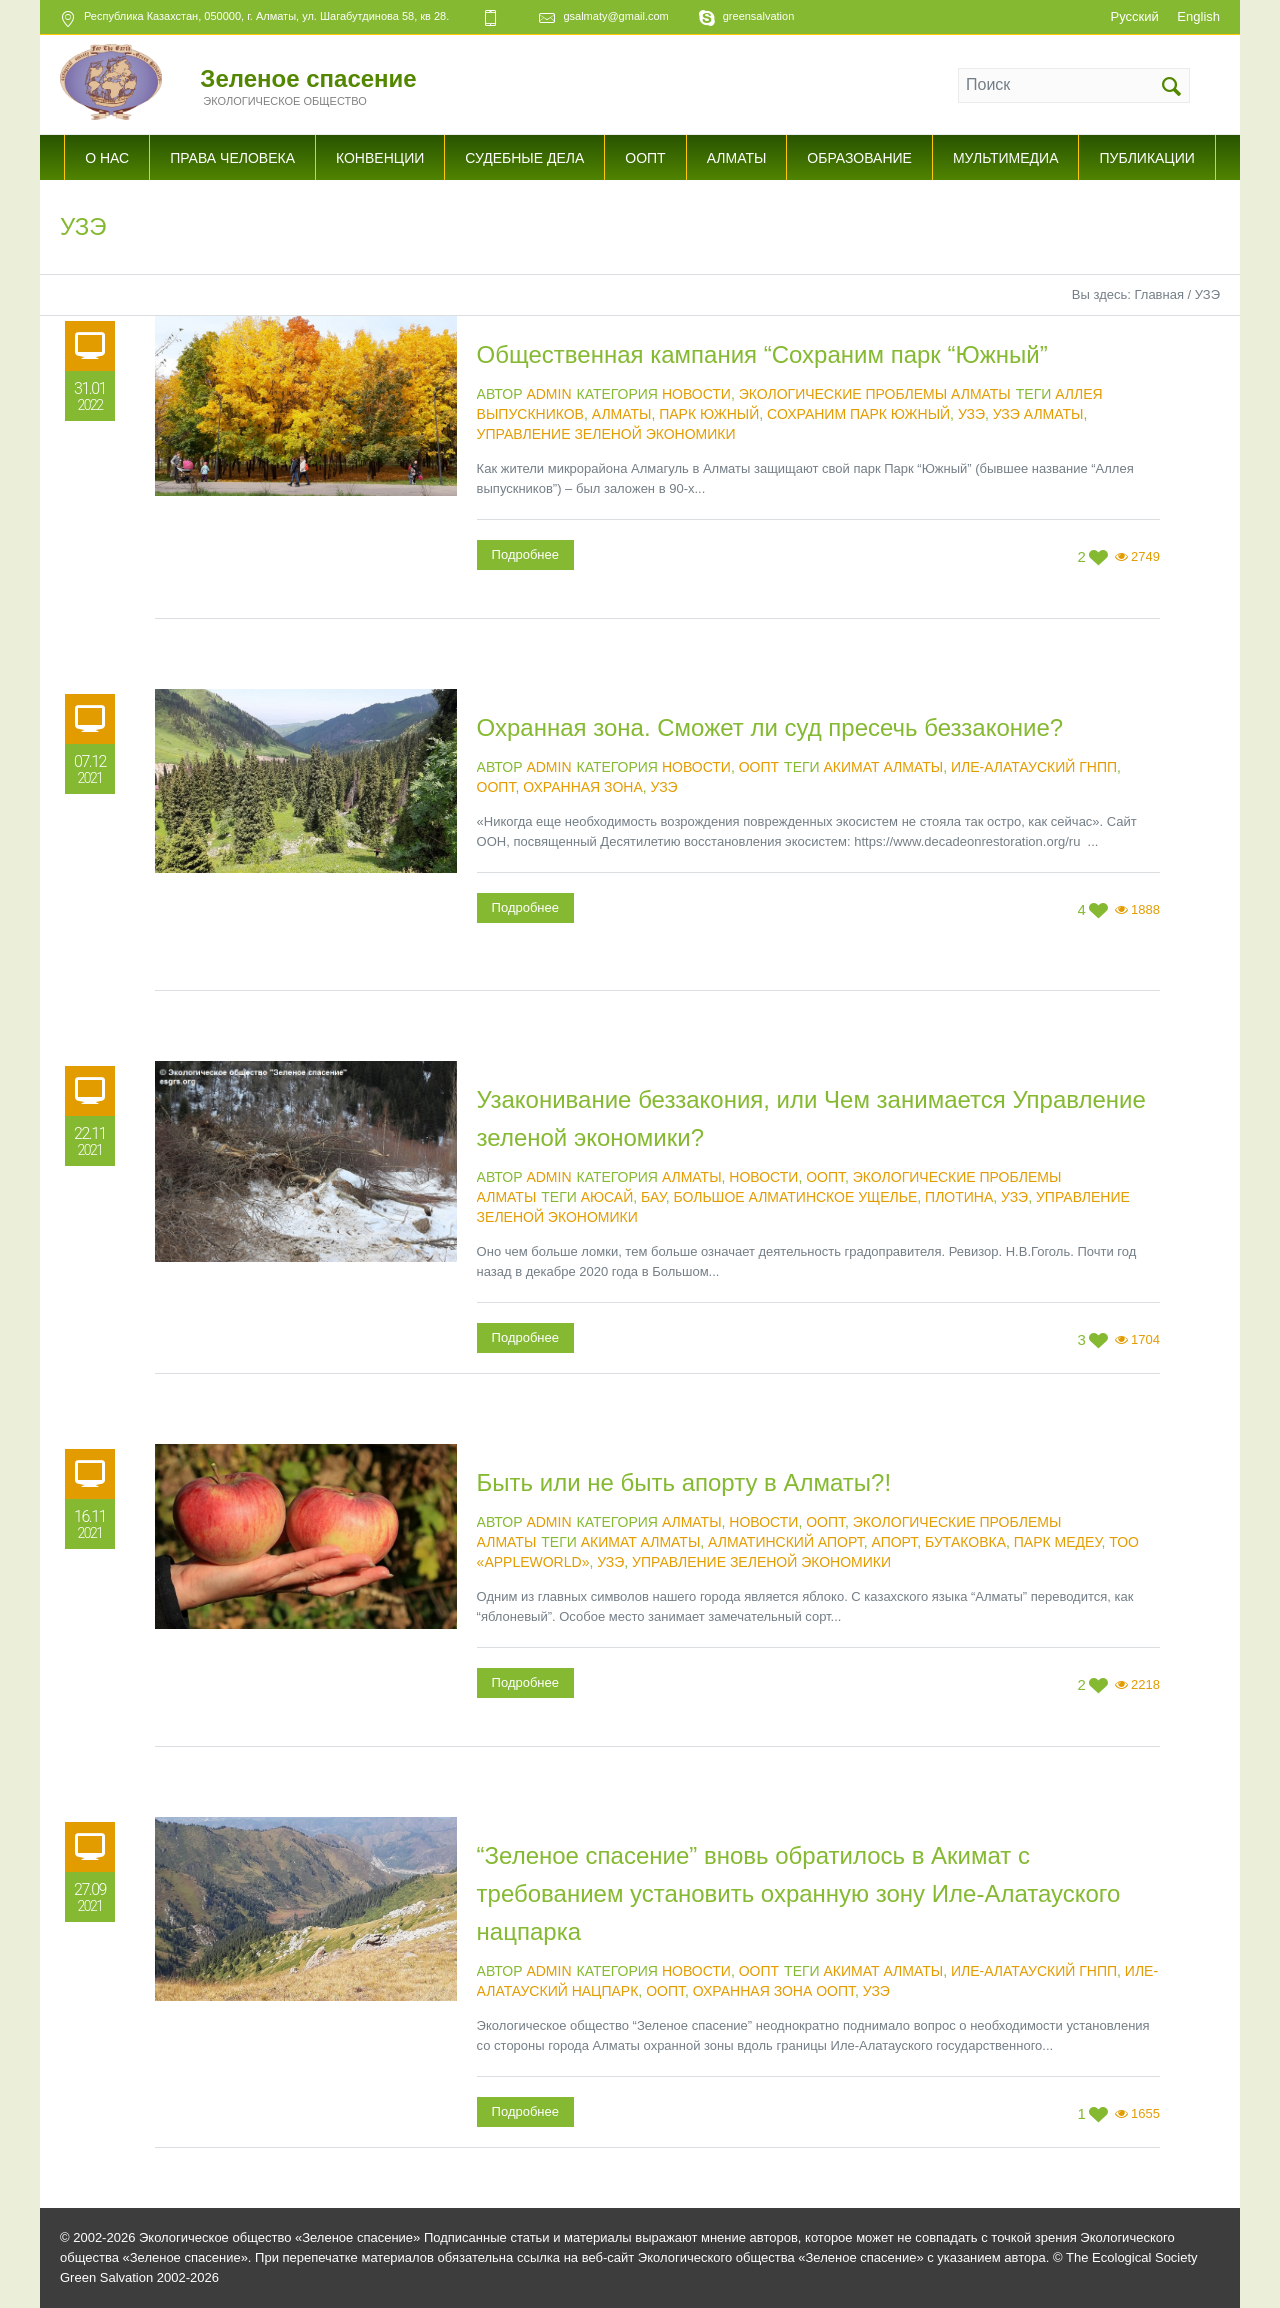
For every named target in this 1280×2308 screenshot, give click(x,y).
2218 (1145, 1684)
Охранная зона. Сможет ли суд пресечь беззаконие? (770, 727)
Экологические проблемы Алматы (875, 394)
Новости (696, 394)
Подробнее (525, 554)
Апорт (894, 1542)
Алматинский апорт (786, 1542)
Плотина (959, 1197)
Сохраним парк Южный (858, 414)
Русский (1134, 16)
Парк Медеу (1058, 1542)
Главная (1158, 294)
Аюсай (607, 1197)
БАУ (653, 1197)
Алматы (622, 414)
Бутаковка (965, 1542)
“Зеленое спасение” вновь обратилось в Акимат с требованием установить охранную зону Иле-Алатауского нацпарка (799, 1893)
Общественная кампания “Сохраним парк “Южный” (762, 354)
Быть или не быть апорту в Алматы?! (684, 1482)
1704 (1145, 1339)
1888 (1145, 909)
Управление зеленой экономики (606, 434)
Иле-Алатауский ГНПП (1034, 767)
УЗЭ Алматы (1038, 414)
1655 (1145, 2113)
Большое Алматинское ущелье (795, 1197)
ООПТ (759, 767)
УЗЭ (971, 414)
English (1198, 16)
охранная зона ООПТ (774, 1991)
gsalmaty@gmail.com (615, 16)
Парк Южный (709, 414)
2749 (1145, 556)
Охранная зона (583, 787)
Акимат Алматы (884, 767)
